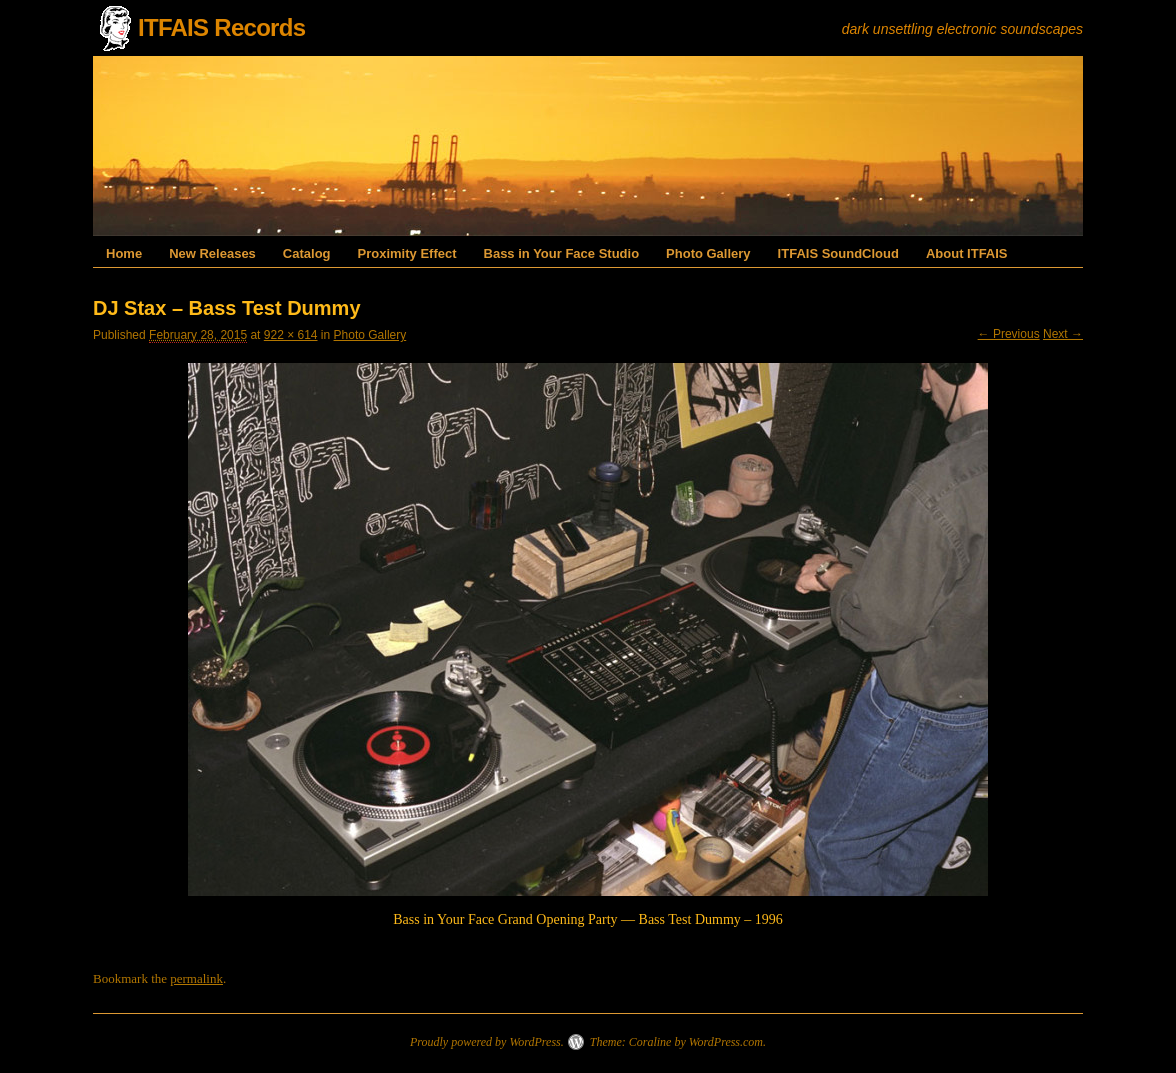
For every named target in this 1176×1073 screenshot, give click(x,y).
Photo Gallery (708, 253)
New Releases (212, 253)
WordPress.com (726, 1042)
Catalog (307, 253)
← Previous (1009, 334)
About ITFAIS (967, 253)
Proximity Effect (407, 253)
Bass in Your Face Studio (562, 253)
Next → (1063, 334)
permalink (196, 978)
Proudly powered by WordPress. (487, 1042)
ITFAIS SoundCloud (838, 253)
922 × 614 (291, 335)
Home (124, 253)
